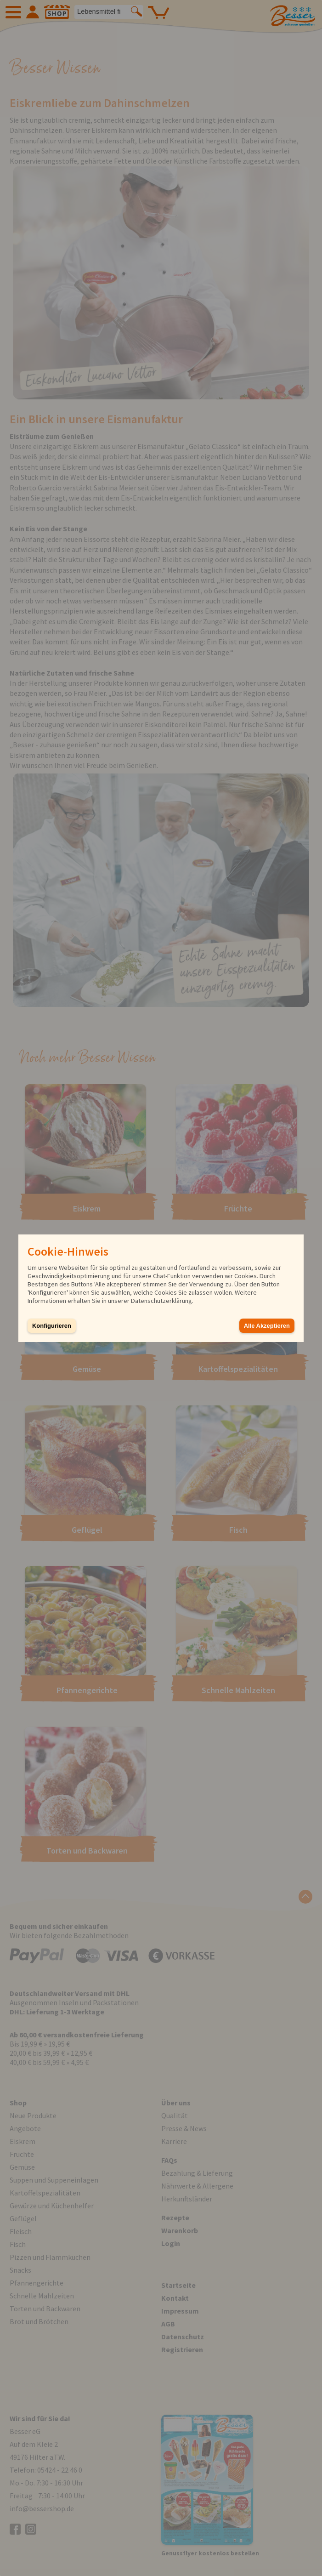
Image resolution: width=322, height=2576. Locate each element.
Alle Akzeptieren (267, 1325)
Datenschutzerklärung (161, 1301)
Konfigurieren (51, 1325)
